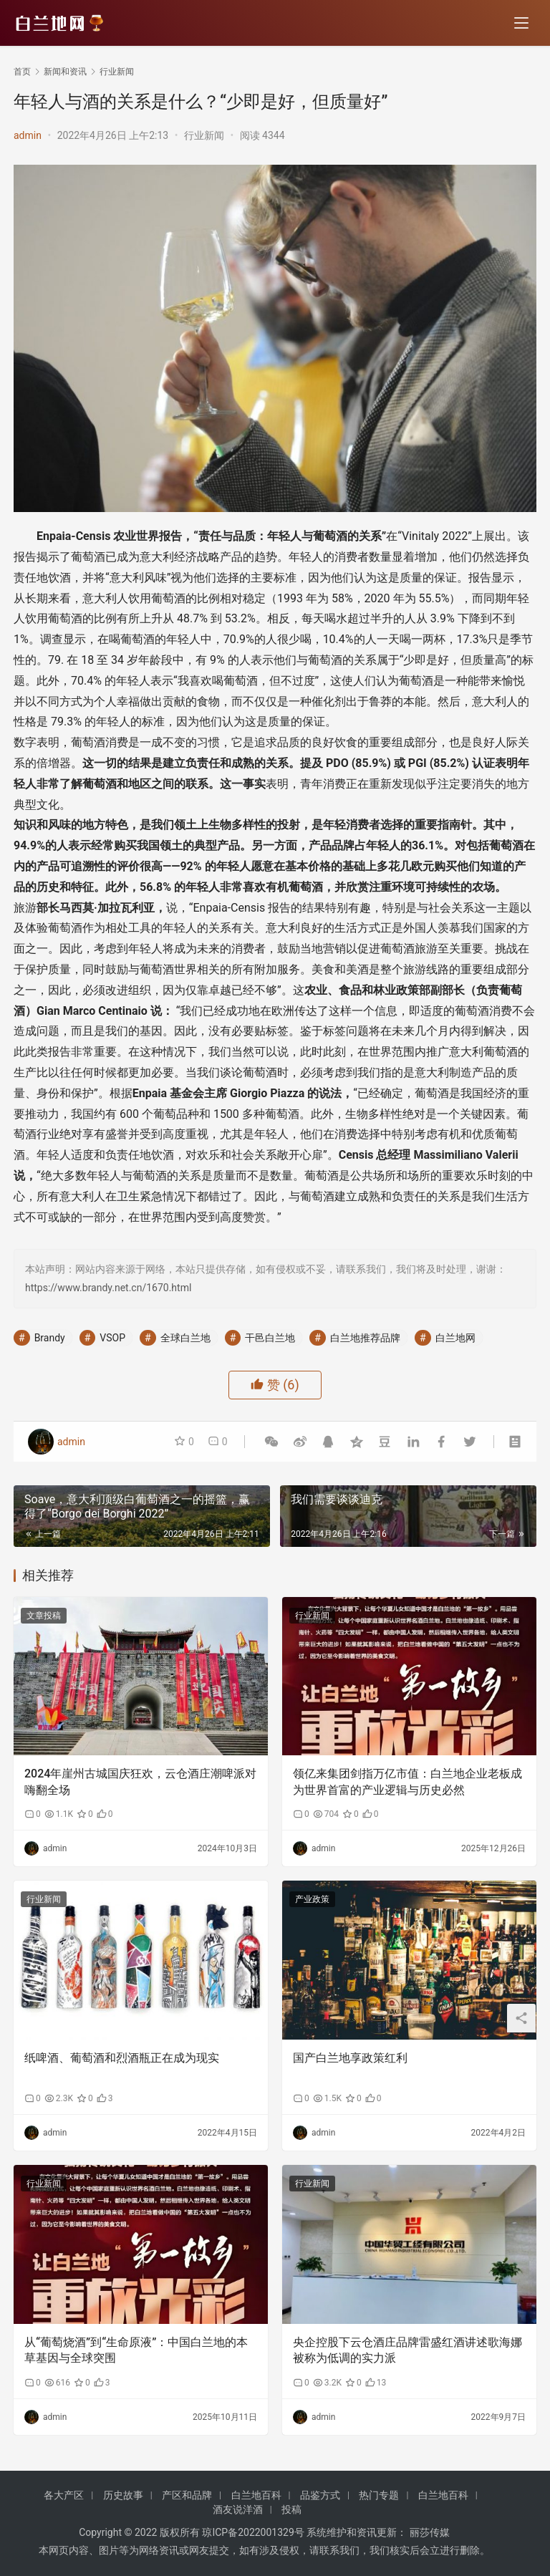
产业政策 (312, 1899)
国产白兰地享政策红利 (350, 2058)
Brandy (49, 1338)
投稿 (291, 2509)
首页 (22, 72)
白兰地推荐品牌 (365, 1338)
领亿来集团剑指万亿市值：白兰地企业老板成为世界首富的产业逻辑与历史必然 (407, 1781)
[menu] (521, 23)
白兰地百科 (256, 2495)
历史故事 (123, 2495)
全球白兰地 (185, 1338)
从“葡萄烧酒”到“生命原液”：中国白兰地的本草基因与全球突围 (136, 2350)
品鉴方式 (320, 2495)
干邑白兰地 (270, 1338)
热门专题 (379, 2495)
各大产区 (64, 2495)
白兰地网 (455, 1338)
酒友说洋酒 (238, 2509)
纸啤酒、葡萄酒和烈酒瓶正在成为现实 (121, 2058)
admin (28, 135)
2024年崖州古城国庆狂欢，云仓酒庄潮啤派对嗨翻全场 (140, 1781)
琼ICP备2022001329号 (253, 2532)
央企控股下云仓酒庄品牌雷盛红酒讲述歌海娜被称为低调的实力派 (407, 2350)
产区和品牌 (187, 2495)
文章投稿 (43, 1616)
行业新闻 (204, 135)
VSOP (112, 1338)
